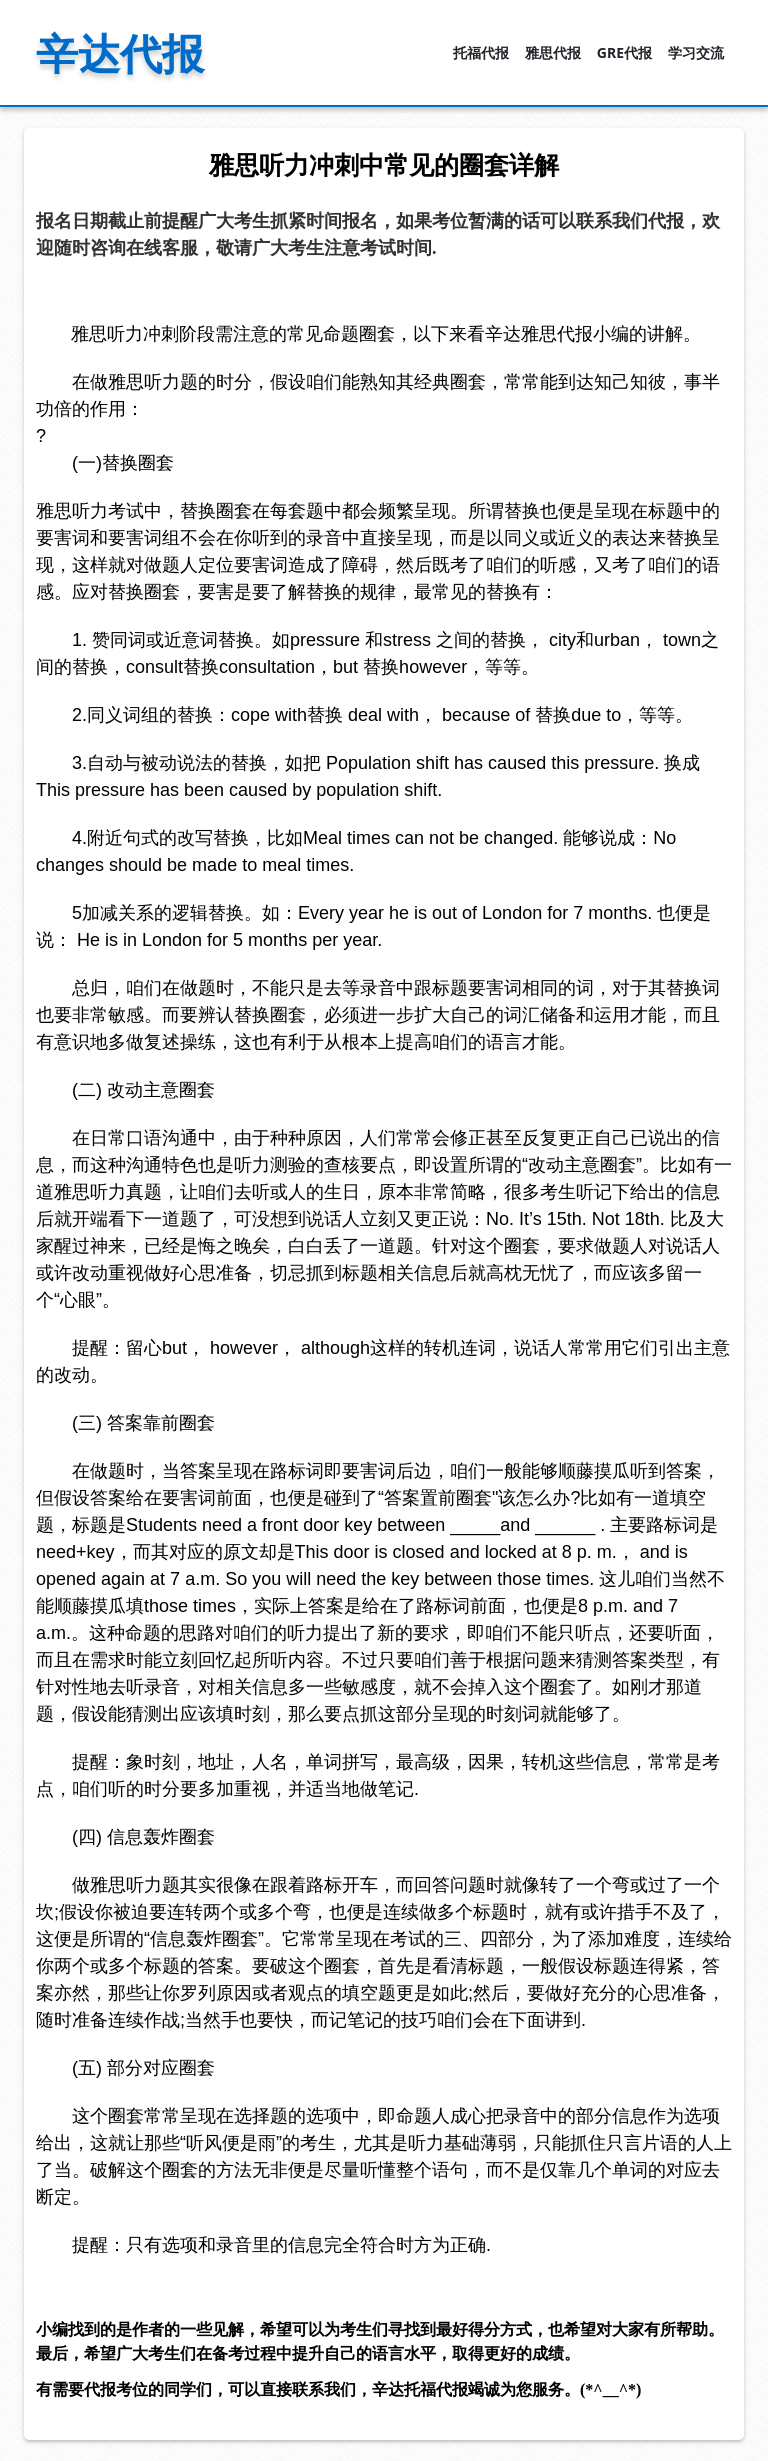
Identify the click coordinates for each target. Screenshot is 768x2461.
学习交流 (696, 52)
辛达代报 (120, 52)
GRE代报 (624, 52)
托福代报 (481, 52)
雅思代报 (553, 52)
